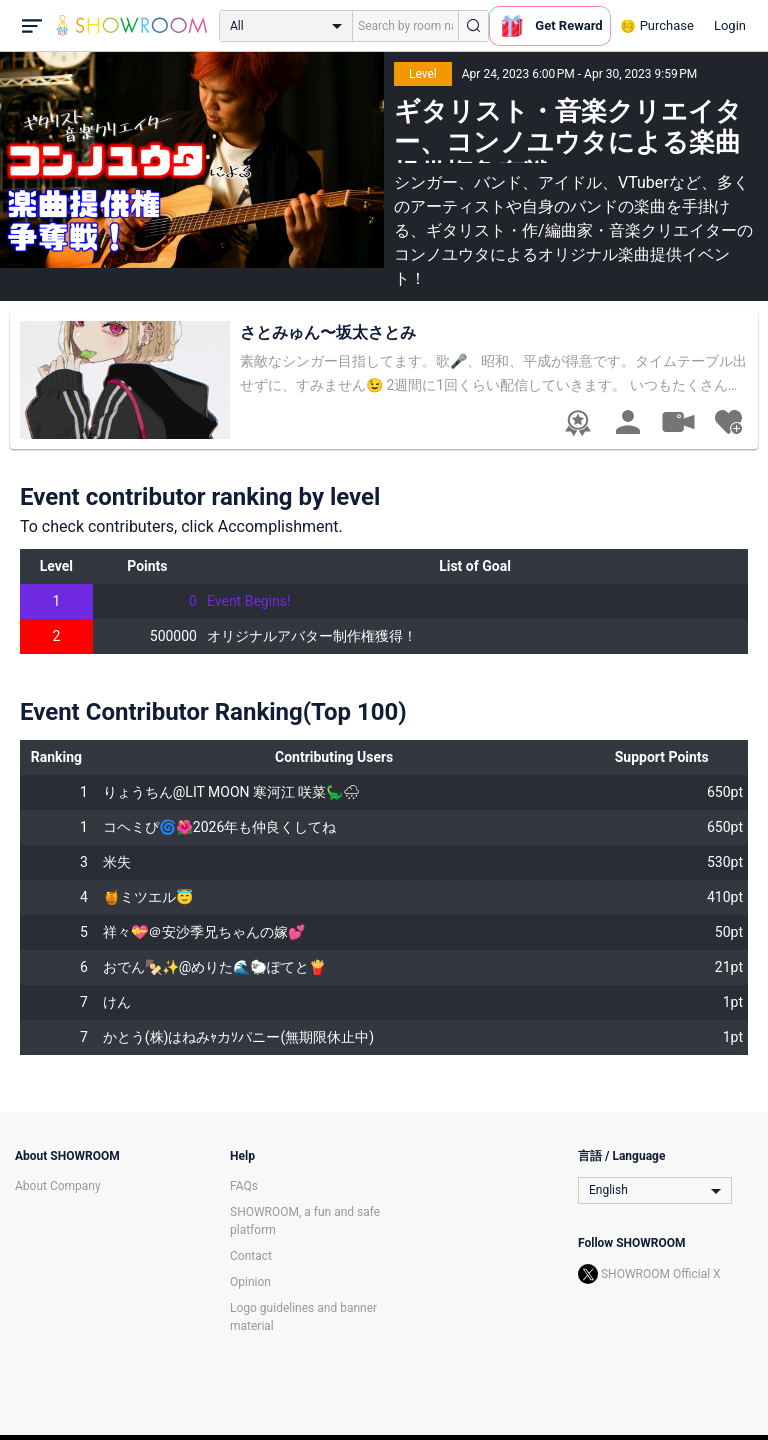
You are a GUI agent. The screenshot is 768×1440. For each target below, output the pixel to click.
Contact (251, 1256)
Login (730, 25)
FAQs (244, 1186)
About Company (58, 1186)
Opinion (250, 1282)
